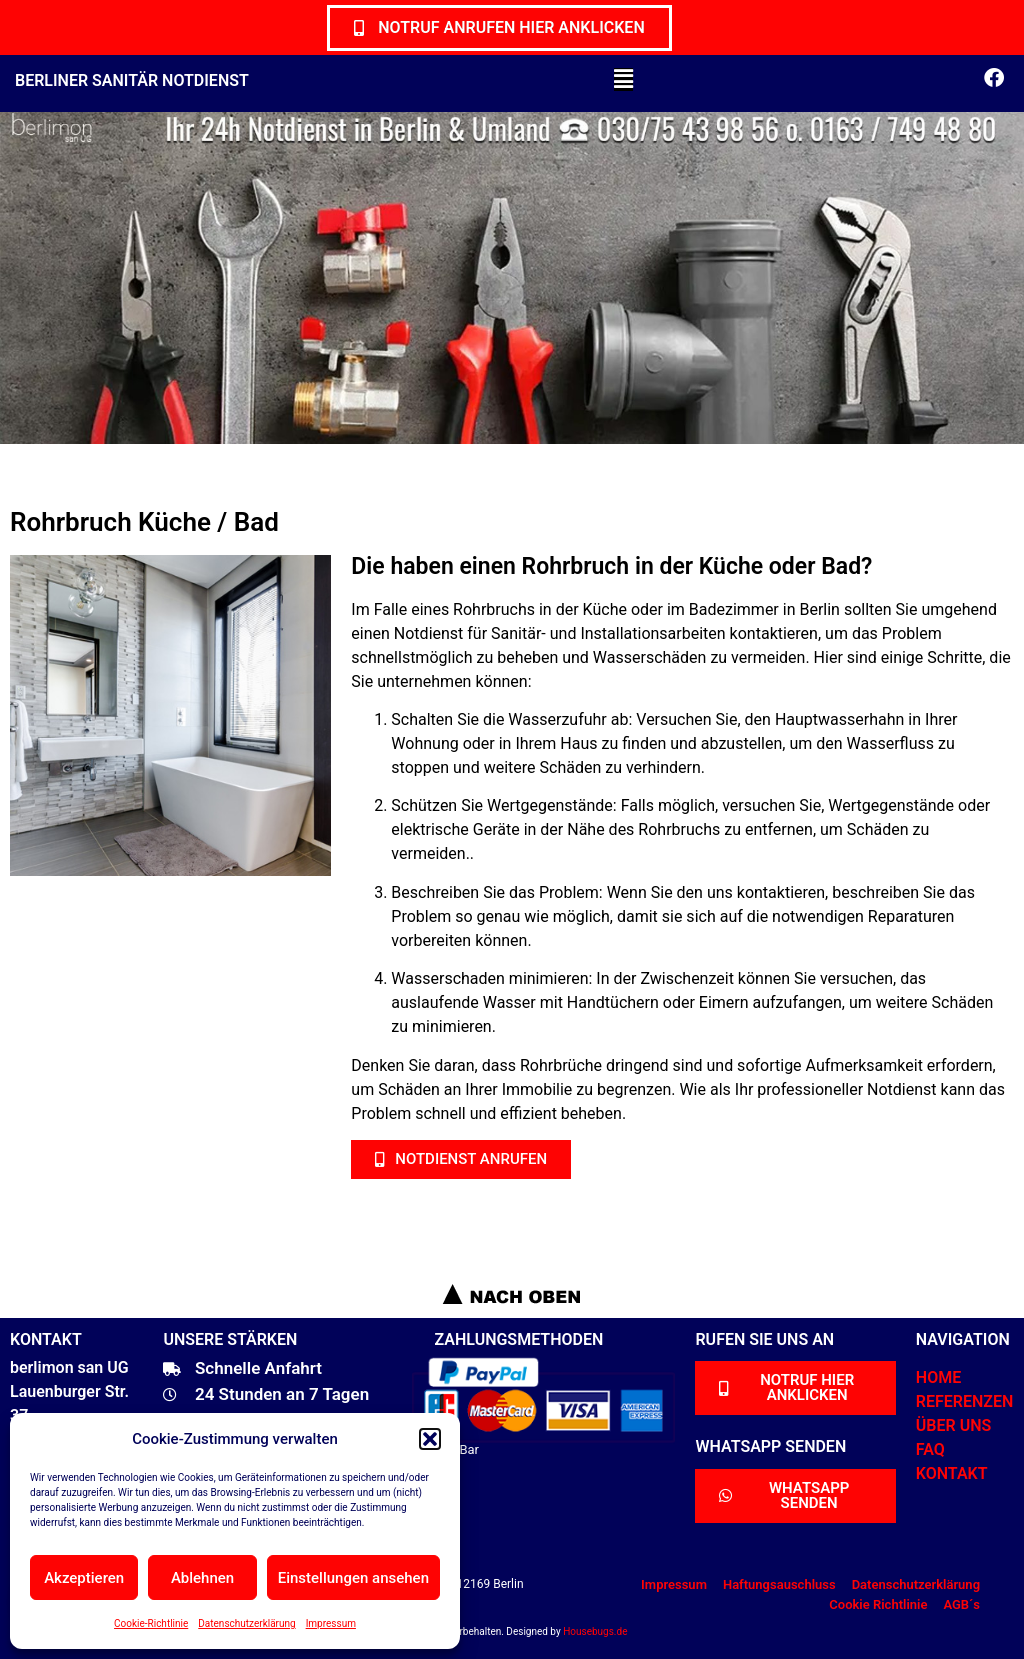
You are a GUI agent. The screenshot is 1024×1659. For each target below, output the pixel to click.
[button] (430, 1439)
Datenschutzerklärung (246, 1623)
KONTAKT (952, 1473)
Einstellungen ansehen (353, 1578)
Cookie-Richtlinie (151, 1623)
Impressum (331, 1623)
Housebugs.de (595, 1631)
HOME (938, 1377)
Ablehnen (202, 1578)
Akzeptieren (84, 1578)
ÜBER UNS (953, 1425)
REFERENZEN (965, 1401)
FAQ (930, 1449)
